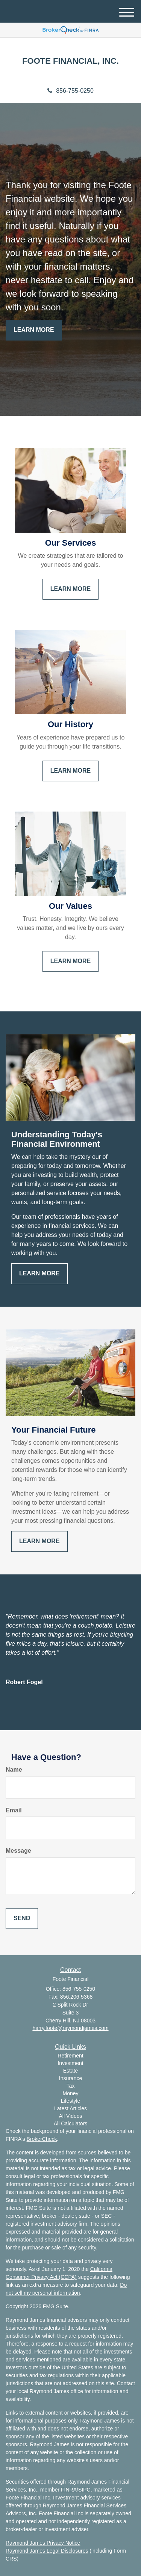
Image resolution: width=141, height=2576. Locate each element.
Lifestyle (70, 2101)
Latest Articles (70, 2108)
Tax (71, 2086)
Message (18, 1850)
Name (14, 1769)
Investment (70, 2063)
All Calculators (70, 2123)
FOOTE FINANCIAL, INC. (70, 61)
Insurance (70, 2078)
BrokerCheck (42, 2139)
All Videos (70, 2116)
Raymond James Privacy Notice (43, 2543)
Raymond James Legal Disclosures (47, 2551)
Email (14, 1810)
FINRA (69, 2490)
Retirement (70, 2056)
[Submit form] (22, 1918)
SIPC (84, 2490)
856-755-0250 (70, 90)
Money (70, 2093)
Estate (70, 2071)
